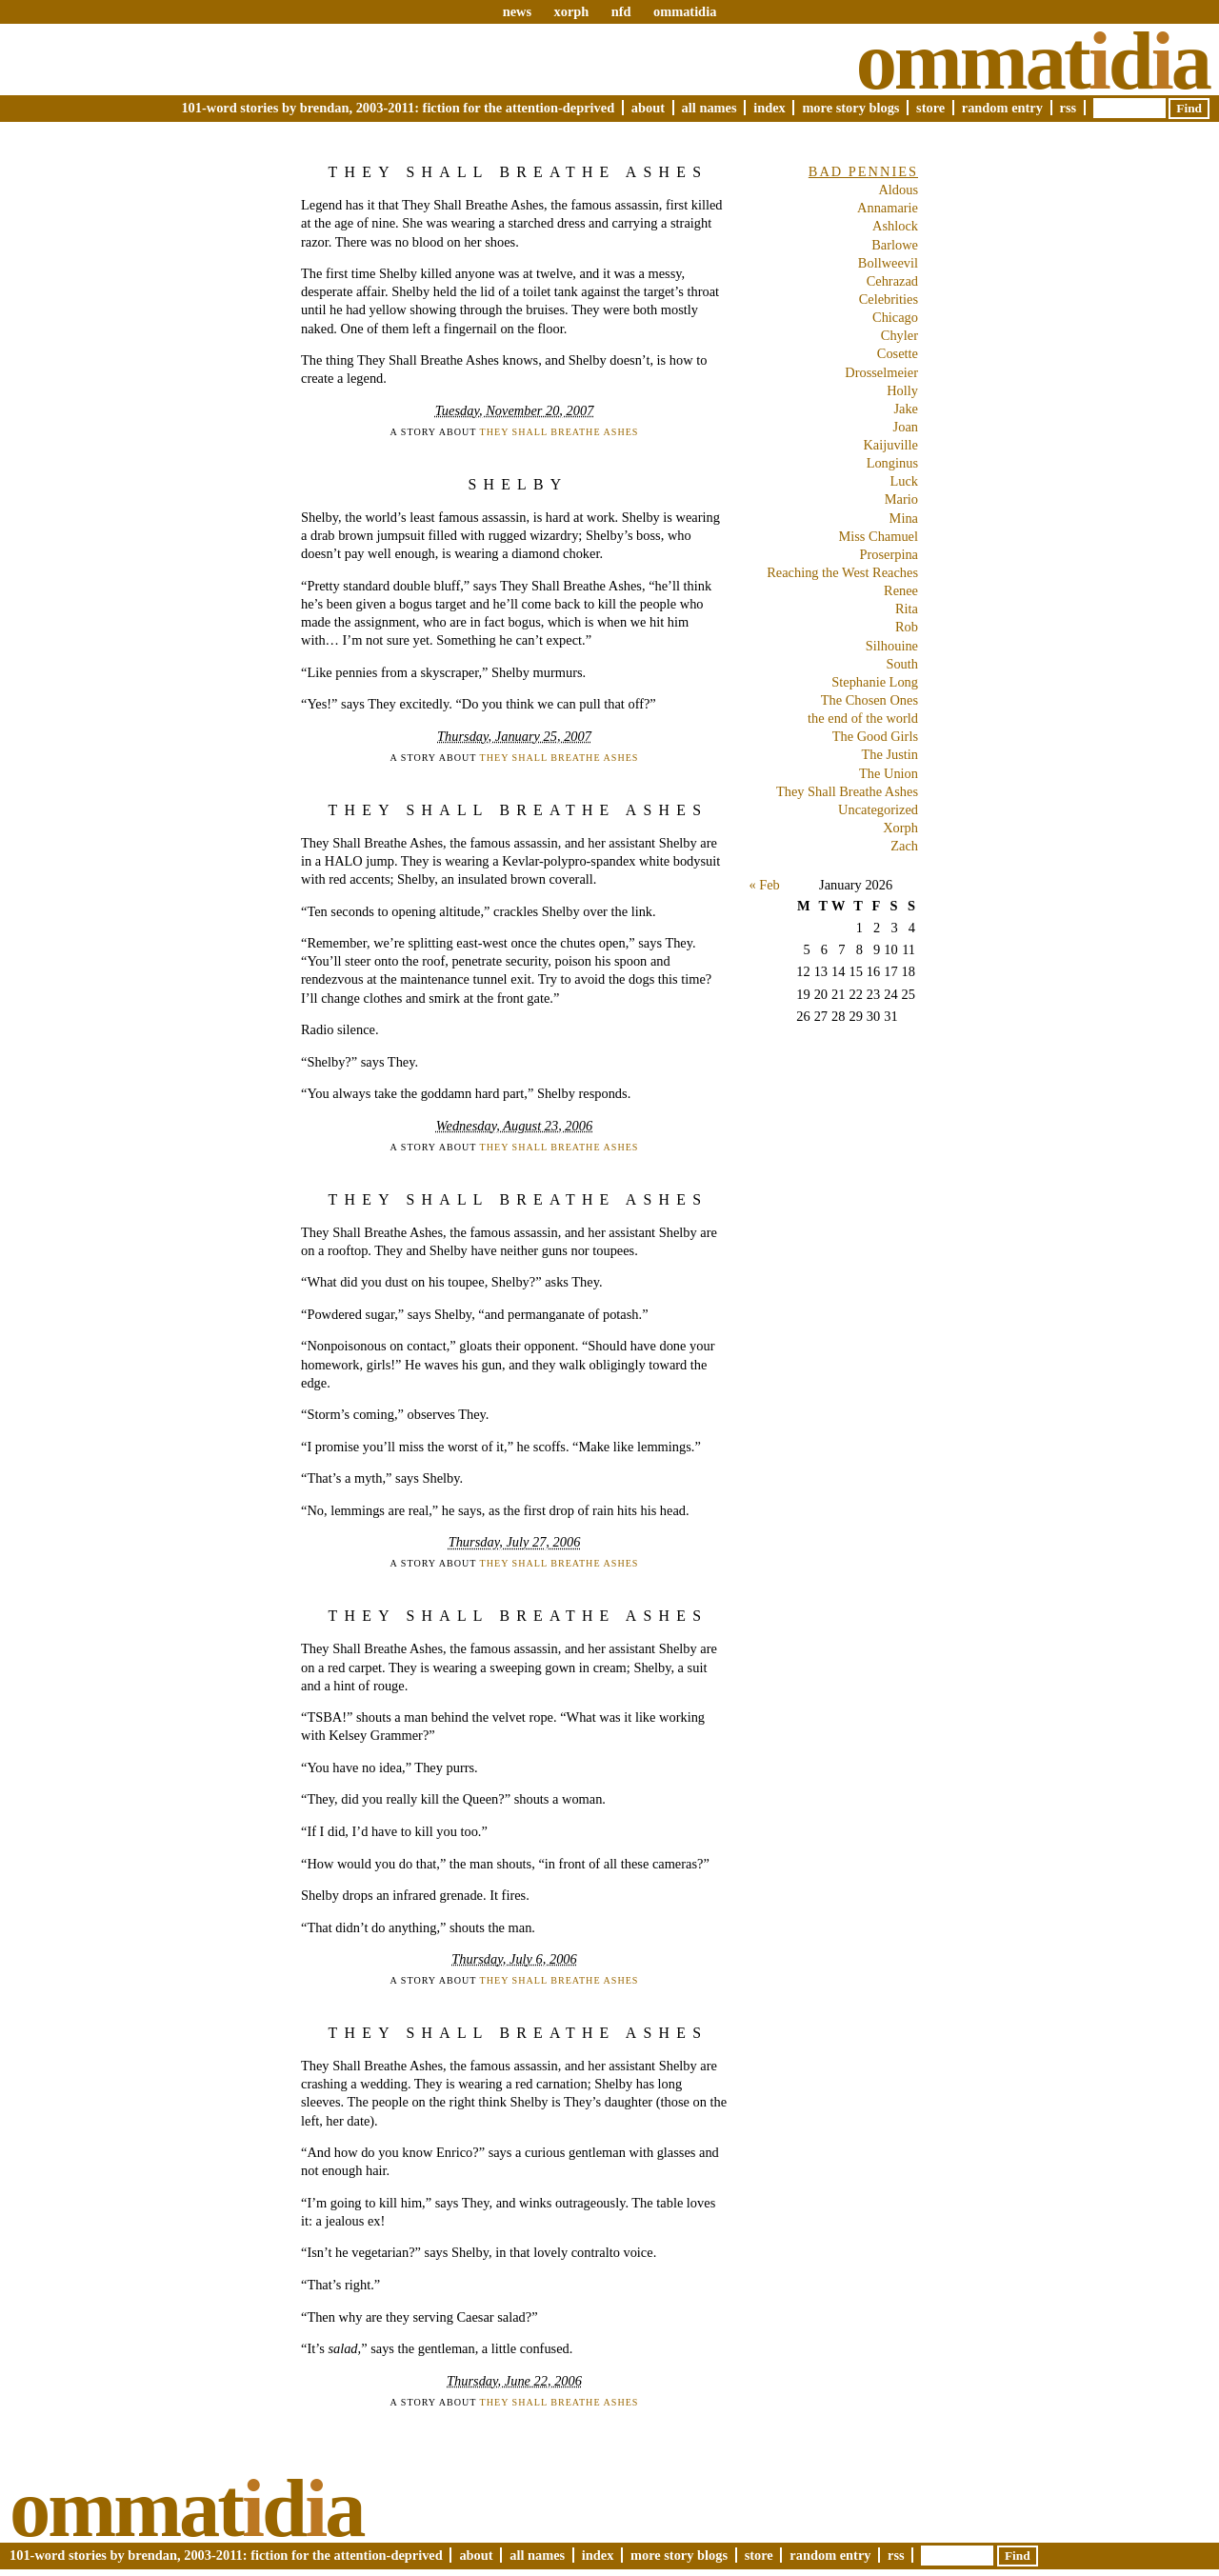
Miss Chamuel (878, 536)
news (517, 11)
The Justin (889, 754)
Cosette (897, 353)
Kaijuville (890, 444)
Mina (903, 518)
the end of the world (863, 718)
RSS (1068, 107)
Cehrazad (892, 281)
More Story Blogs (850, 107)
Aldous (898, 189)
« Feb (764, 884)
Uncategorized (878, 809)
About (648, 107)
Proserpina (888, 554)
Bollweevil (888, 262)
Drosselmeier (881, 372)
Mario (901, 499)
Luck (903, 481)
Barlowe (894, 244)
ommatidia (684, 11)
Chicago (895, 317)
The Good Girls (875, 736)
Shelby (518, 484)
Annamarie (887, 207)
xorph (571, 11)
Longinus (892, 462)
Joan (905, 426)
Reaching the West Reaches (842, 572)
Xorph (900, 827)
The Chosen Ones (869, 700)
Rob (906, 626)
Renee (901, 590)
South (902, 663)
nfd (621, 11)
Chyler (899, 335)
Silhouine (892, 645)
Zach (904, 845)
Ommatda (1032, 61)
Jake (905, 408)
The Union (888, 773)
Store (930, 107)
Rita (906, 608)
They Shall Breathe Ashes (519, 172)
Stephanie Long (874, 681)
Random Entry (1002, 107)
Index (769, 107)
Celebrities (888, 299)
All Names (709, 107)
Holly (902, 390)
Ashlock (895, 225)
